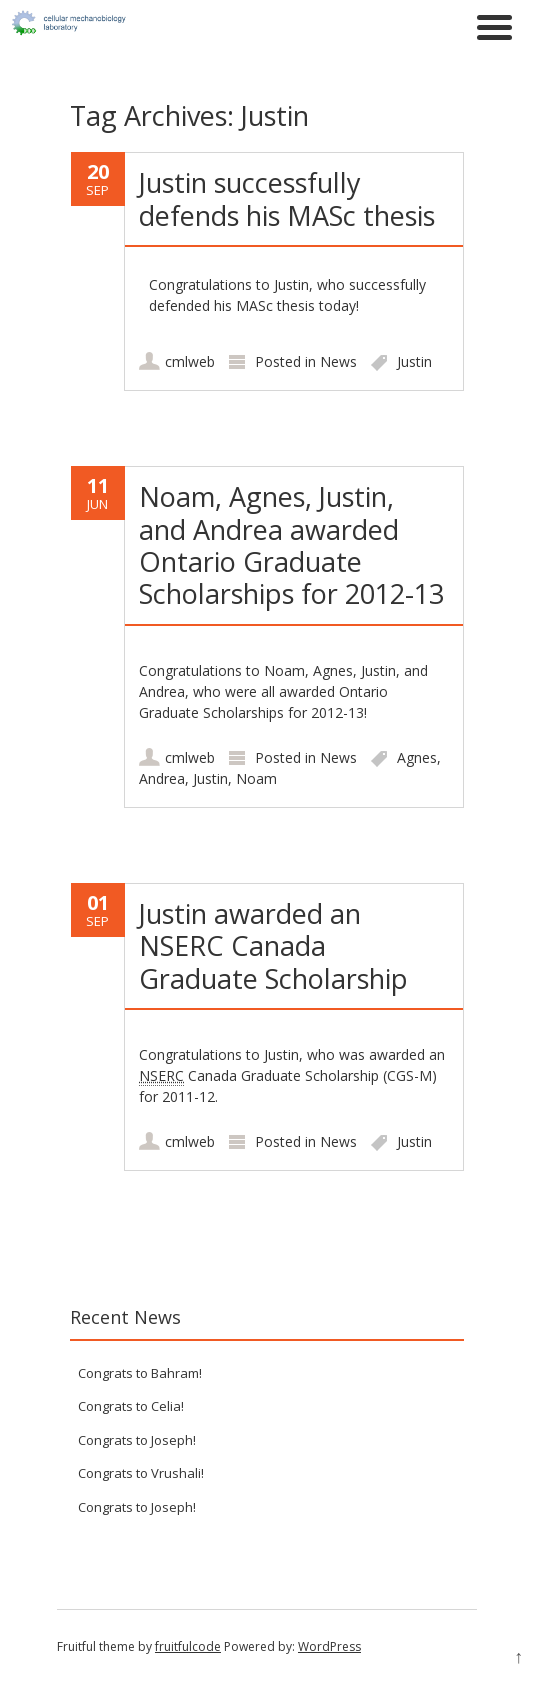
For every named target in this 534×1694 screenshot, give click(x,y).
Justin (414, 361)
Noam (256, 778)
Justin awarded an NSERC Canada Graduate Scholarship (273, 946)
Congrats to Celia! (131, 1406)
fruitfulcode (188, 1646)
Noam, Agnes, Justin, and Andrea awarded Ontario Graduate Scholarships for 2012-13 (291, 545)
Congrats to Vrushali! (141, 1473)
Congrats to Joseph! (137, 1440)
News (338, 361)
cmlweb (190, 361)
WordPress (329, 1646)
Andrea (162, 778)
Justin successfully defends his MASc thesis (287, 198)
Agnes (417, 757)
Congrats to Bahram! (140, 1373)
